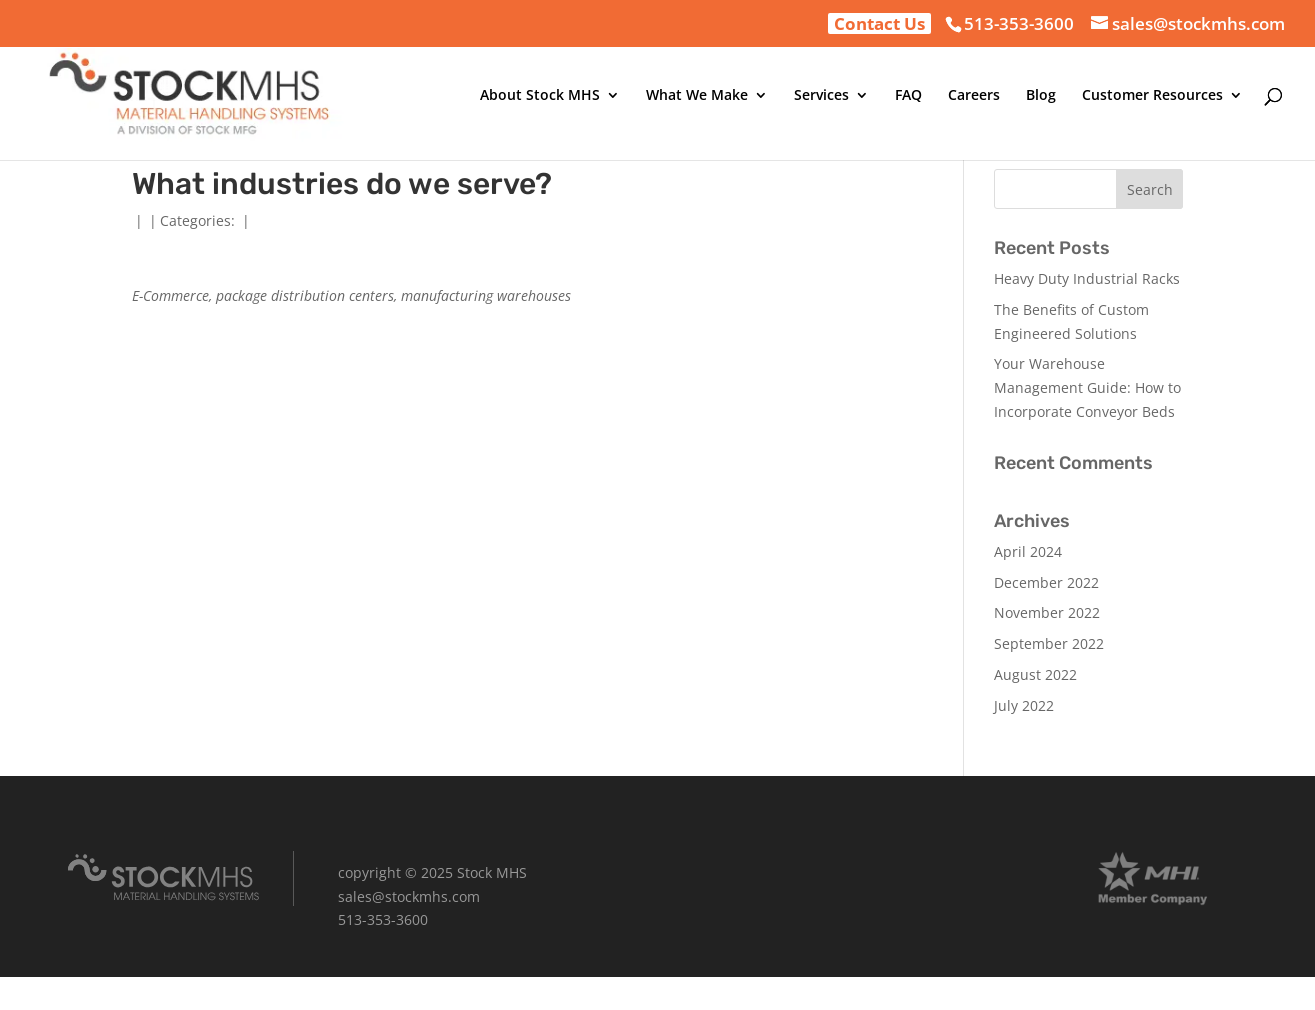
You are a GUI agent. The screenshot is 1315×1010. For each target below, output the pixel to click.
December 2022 (1046, 582)
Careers (974, 96)
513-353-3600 (1019, 23)
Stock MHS (492, 872)
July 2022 (1024, 705)
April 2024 (1028, 551)
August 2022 (1035, 674)
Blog (1041, 96)
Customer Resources (1152, 96)
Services (821, 96)
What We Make (697, 96)
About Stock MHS (540, 96)
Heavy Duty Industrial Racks (1087, 278)
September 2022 (1049, 643)
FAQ (908, 96)
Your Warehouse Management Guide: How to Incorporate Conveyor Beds (1087, 387)
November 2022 (1047, 612)
